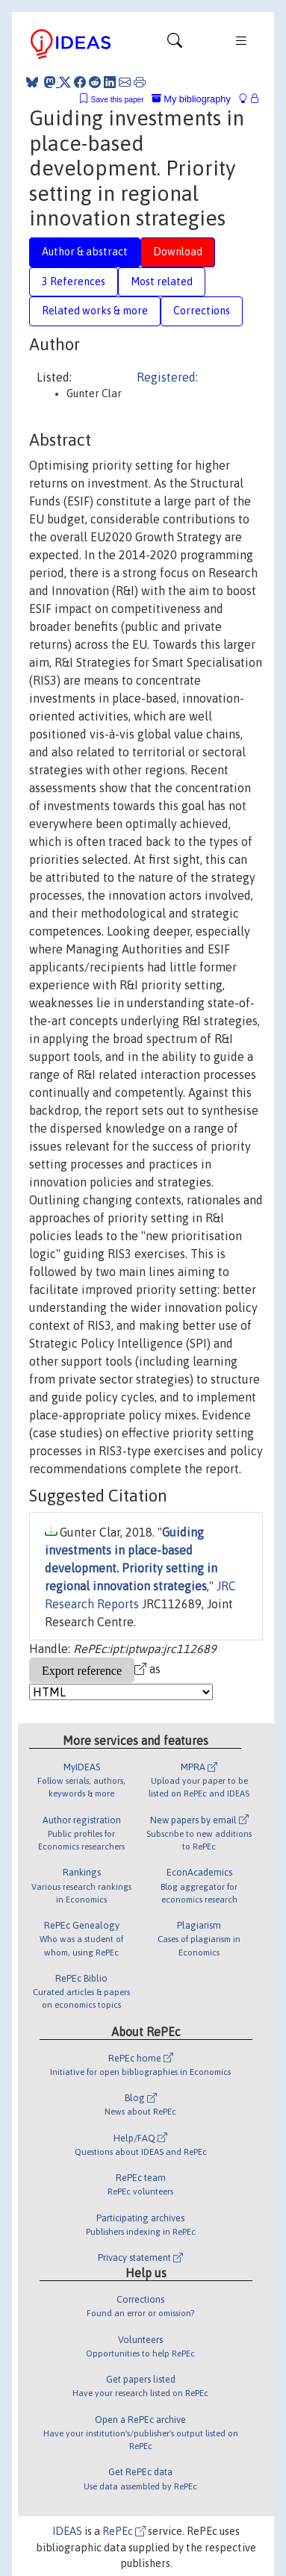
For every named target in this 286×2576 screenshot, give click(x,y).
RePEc (124, 2531)
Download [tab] (177, 252)
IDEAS (67, 2531)
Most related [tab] (162, 281)
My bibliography (191, 99)
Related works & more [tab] (95, 311)
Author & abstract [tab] (85, 252)
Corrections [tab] (201, 311)
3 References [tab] (73, 281)
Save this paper (117, 100)
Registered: (167, 377)
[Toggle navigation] (175, 44)
